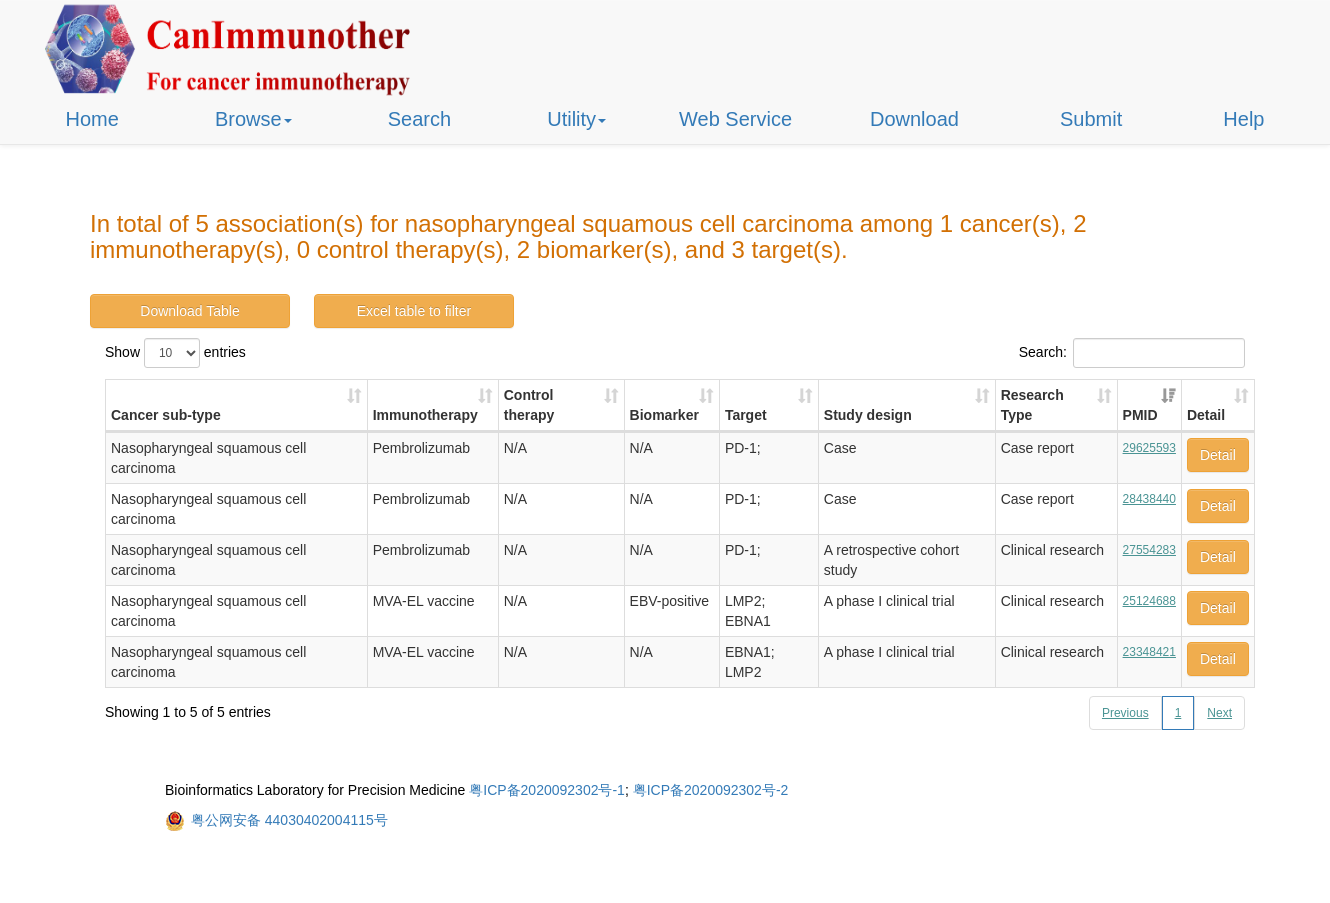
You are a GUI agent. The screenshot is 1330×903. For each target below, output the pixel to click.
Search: (1132, 353)
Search (419, 119)
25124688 (1149, 601)
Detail (1218, 455)
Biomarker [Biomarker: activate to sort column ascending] (664, 415)
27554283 (1149, 550)
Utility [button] (576, 119)
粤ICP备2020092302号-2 (711, 790)
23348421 (1149, 652)
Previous (1125, 713)
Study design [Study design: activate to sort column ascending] (868, 415)
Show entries (175, 353)
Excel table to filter (414, 311)
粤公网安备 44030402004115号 (289, 820)
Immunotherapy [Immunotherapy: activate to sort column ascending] (425, 415)
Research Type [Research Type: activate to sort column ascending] (1032, 405)
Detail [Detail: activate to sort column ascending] (1206, 415)
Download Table (189, 311)
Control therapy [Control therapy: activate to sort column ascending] (529, 405)
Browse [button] (253, 119)
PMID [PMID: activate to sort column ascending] (1140, 415)
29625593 (1149, 448)
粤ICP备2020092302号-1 (547, 790)
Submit (1091, 119)
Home (92, 119)
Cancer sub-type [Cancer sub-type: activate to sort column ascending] (166, 415)
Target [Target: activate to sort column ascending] (746, 415)
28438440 (1149, 499)
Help (1243, 119)
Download (914, 119)
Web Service (735, 119)
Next (1219, 713)
